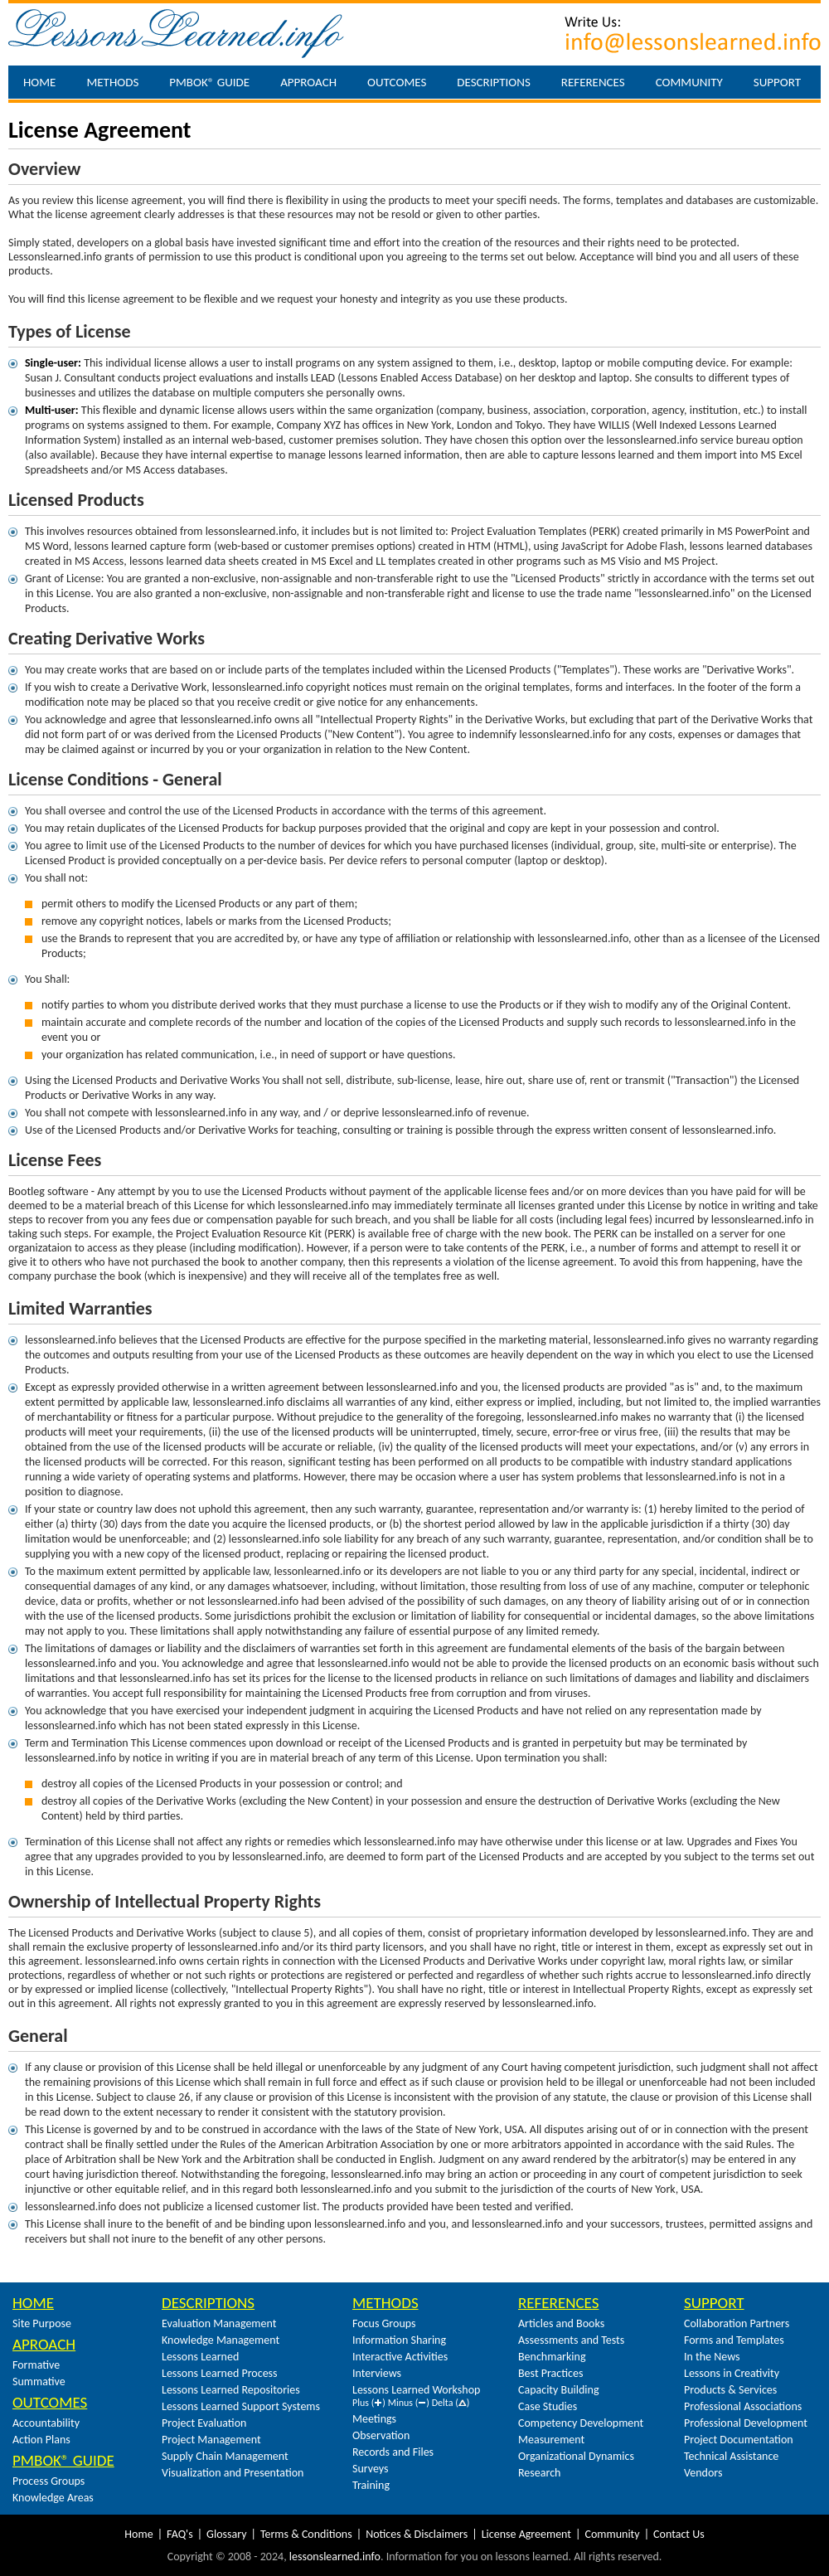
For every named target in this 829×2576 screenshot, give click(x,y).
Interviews (376, 2373)
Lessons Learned (200, 2357)
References (593, 82)
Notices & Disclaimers (417, 2534)
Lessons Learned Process (220, 2373)
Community (689, 82)
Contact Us (679, 2534)
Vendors (703, 2473)
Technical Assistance (731, 2456)
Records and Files (393, 2452)
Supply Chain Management (225, 2456)
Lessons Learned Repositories (231, 2390)
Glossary (226, 2534)
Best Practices (550, 2373)
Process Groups (48, 2481)
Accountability (46, 2423)
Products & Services (730, 2390)
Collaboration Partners (736, 2323)
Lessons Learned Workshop (416, 2390)
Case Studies (547, 2406)
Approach (308, 82)
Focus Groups (384, 2323)
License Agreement (526, 2534)
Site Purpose (41, 2323)
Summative (38, 2381)
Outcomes (396, 82)
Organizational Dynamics (576, 2456)
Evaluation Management (219, 2323)
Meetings (374, 2419)
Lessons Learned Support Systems (241, 2406)
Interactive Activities (400, 2357)
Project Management (211, 2440)
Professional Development (745, 2423)
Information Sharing (399, 2340)
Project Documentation (738, 2440)
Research (539, 2473)
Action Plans (41, 2440)
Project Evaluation (204, 2423)
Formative (36, 2365)
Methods (112, 82)
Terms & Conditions (306, 2534)
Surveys (370, 2469)
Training (371, 2485)
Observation (381, 2435)
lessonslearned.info (335, 2556)
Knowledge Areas (53, 2498)
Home (39, 82)
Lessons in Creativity (731, 2373)
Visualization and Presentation (232, 2473)
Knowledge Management (220, 2340)
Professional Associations (743, 2406)
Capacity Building (558, 2390)
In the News (712, 2357)
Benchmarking (552, 2357)
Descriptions (494, 82)
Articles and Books (561, 2323)
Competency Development (580, 2423)
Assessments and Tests (571, 2340)
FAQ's (180, 2534)
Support (777, 82)
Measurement (551, 2440)
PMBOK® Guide (209, 82)
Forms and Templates (734, 2340)
